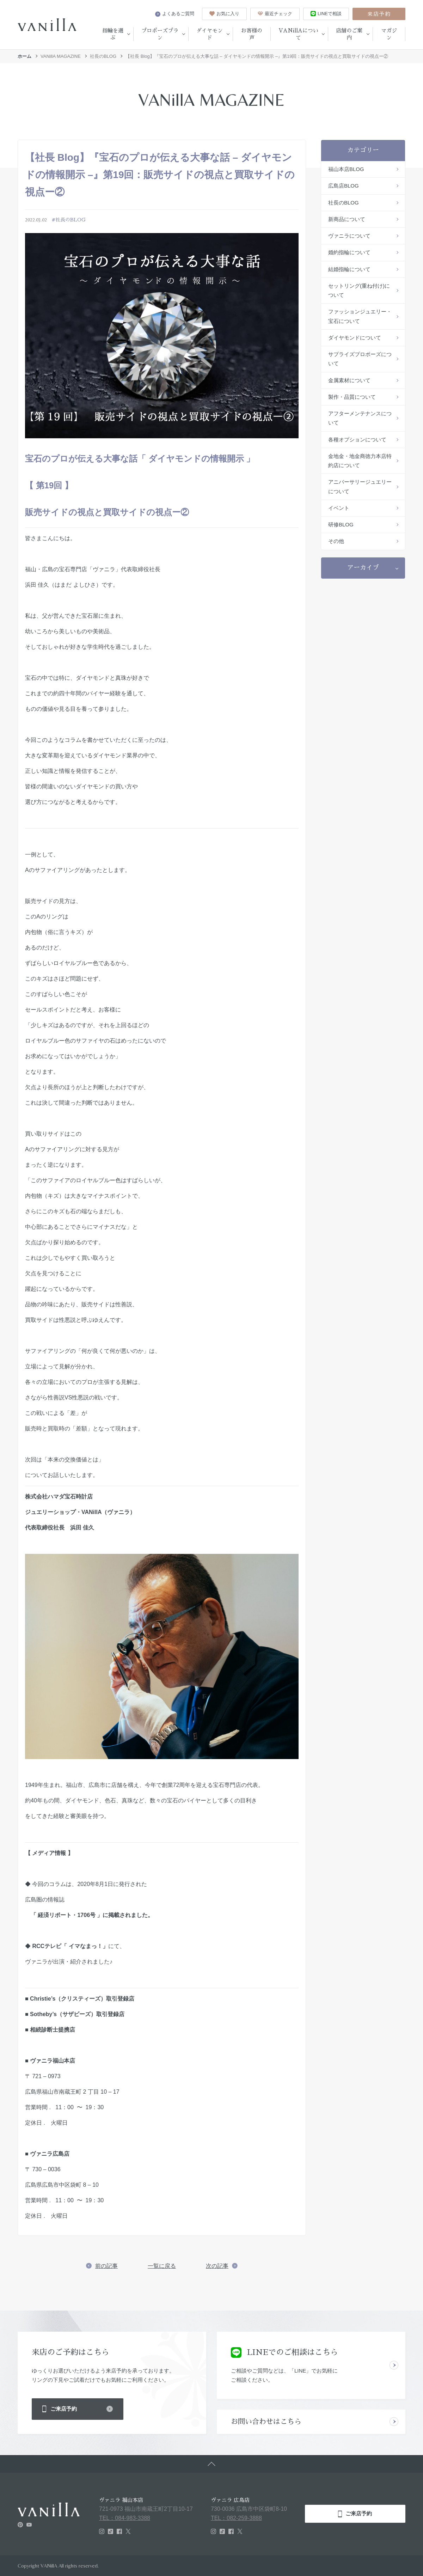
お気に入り (224, 13)
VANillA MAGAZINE (61, 56)
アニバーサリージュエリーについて (360, 486)
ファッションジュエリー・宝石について (360, 316)
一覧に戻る (162, 2266)
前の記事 (106, 2266)
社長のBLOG (103, 56)
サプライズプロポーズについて (360, 358)
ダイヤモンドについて (354, 338)
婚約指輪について (349, 252)
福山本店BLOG (346, 169)
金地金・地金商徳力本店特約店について (360, 460)
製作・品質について (352, 397)
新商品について (346, 219)
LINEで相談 (326, 13)
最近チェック (275, 13)
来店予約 (379, 14)
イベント (338, 508)
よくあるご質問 (174, 14)
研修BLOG (341, 524)
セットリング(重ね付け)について (359, 290)
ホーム (24, 56)
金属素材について (349, 380)
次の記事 (217, 2266)
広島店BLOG (343, 186)
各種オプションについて (357, 439)
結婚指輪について (349, 269)
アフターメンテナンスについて (360, 418)
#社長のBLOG (69, 219)
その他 (336, 541)
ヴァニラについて (349, 236)
